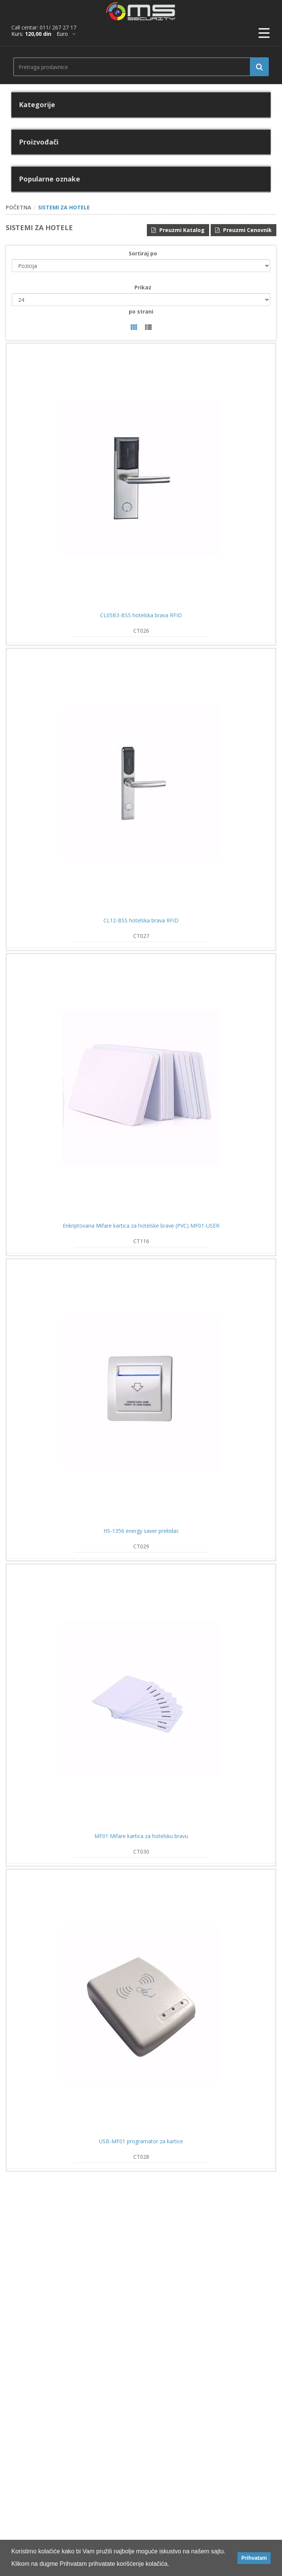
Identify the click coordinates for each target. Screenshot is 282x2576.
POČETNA (18, 207)
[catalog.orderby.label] (141, 265)
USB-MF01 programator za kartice (141, 2141)
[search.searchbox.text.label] (138, 66)
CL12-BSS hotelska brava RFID (141, 920)
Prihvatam (254, 2558)
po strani (141, 311)
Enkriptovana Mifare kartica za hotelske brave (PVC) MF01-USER (141, 1225)
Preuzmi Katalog (178, 230)
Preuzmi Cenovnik (243, 230)
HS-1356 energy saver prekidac (141, 1531)
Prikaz (142, 287)
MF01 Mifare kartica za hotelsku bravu (141, 1836)
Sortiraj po (143, 253)
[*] (66, 34)
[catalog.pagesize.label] (141, 299)
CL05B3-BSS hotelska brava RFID (141, 615)
